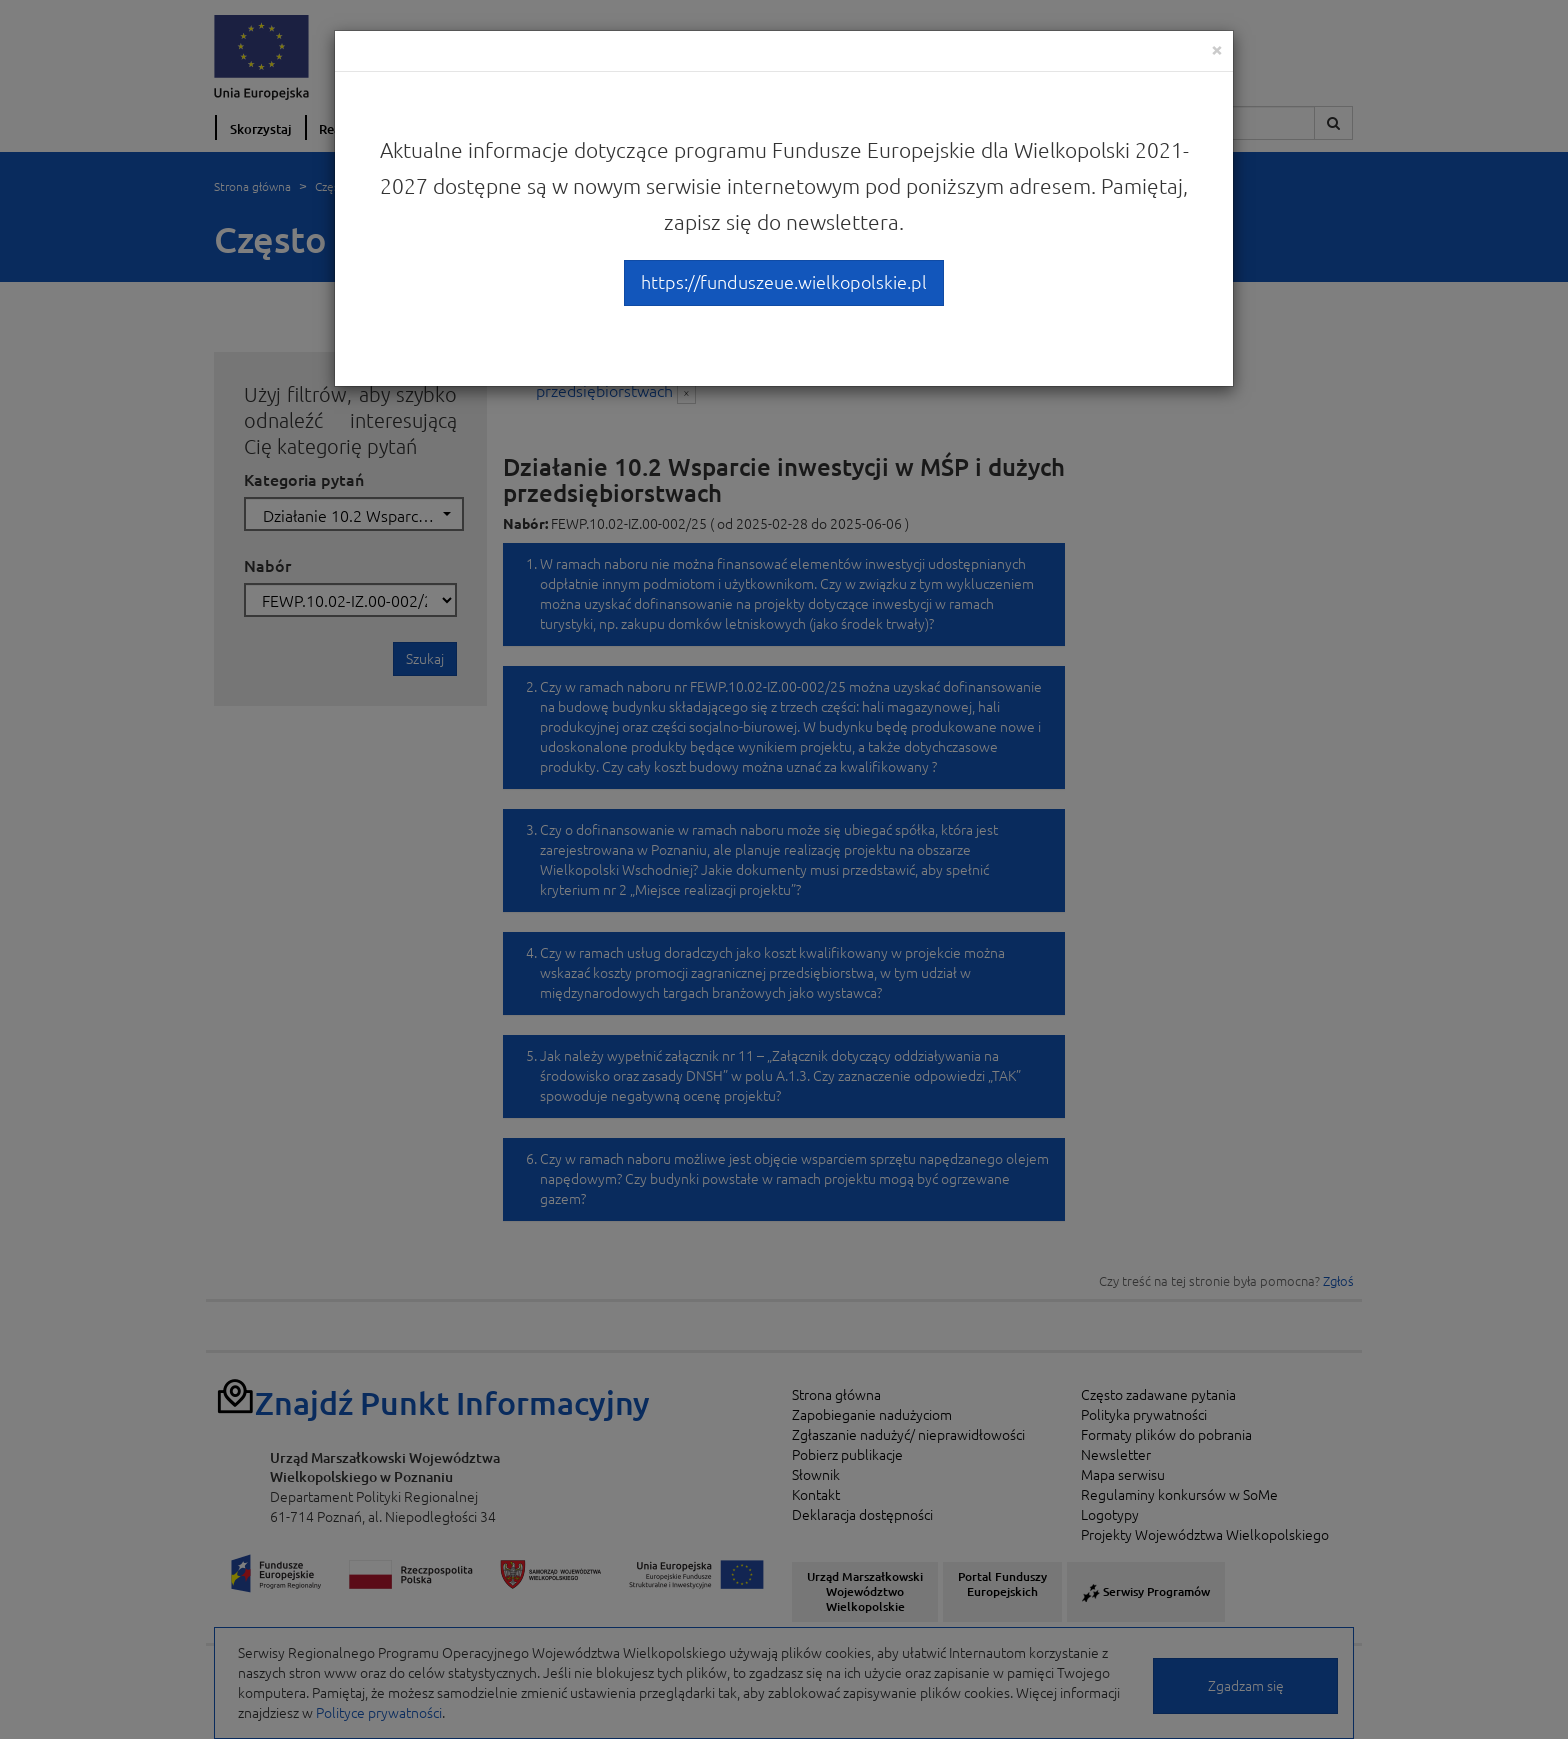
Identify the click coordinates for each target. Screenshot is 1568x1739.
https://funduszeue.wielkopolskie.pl (784, 282)
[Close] (1217, 49)
